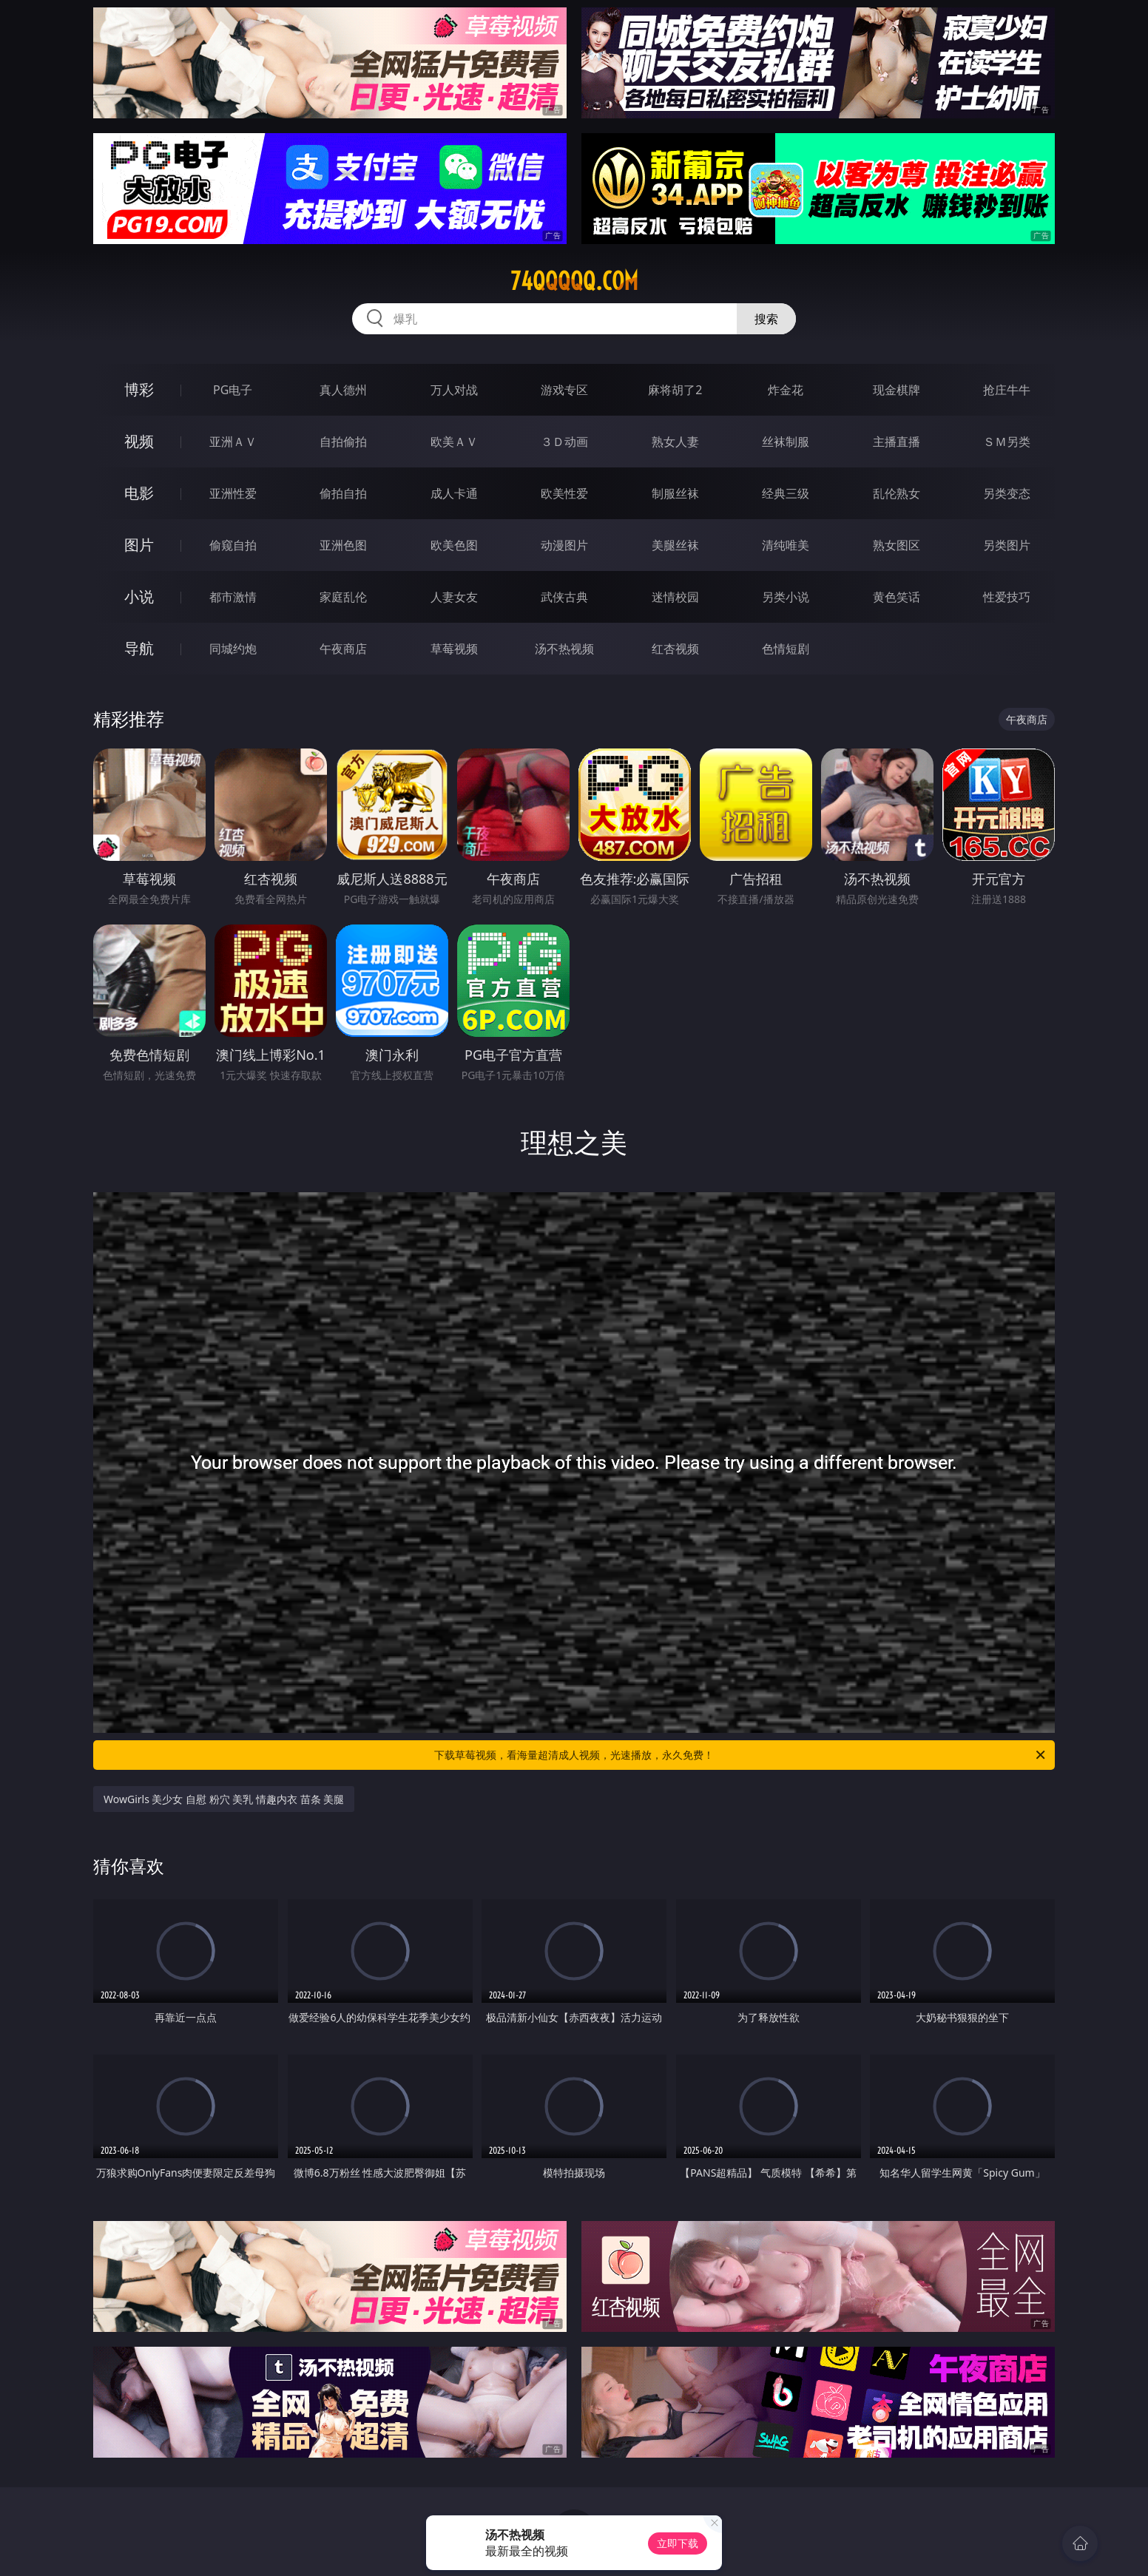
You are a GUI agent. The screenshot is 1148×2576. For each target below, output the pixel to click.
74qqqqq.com (574, 281)
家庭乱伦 (343, 597)
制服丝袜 (675, 493)
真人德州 (343, 390)
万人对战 (454, 390)
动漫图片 (564, 545)
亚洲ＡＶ (233, 441)
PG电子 (232, 390)
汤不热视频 (564, 648)
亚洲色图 (343, 545)
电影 (139, 493)
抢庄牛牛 (1006, 390)
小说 (139, 596)
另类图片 (1006, 545)
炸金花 (785, 390)
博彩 (139, 389)
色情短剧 (785, 648)
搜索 (766, 319)
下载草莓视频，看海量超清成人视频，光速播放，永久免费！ (740, 1755)
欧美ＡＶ (454, 441)
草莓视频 (454, 648)
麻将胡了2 (675, 390)
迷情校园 (675, 597)
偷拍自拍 (343, 493)
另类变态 (1006, 493)
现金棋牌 (896, 390)
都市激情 (233, 597)
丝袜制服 (785, 441)
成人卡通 (454, 493)
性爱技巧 (1006, 597)
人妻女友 (454, 597)
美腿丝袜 (675, 545)
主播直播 (896, 441)
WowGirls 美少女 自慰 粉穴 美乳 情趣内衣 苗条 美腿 (224, 1799)
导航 (139, 648)
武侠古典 (564, 597)
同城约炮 (233, 648)
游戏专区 (564, 390)
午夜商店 (343, 648)
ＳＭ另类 (1006, 441)
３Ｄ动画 (564, 441)
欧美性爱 (564, 493)
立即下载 (677, 2543)
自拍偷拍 (343, 441)
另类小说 (785, 597)
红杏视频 (675, 648)
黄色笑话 (896, 597)
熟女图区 (896, 545)
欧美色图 (454, 545)
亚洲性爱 (233, 493)
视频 (139, 441)
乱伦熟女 (896, 493)
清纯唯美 (785, 545)
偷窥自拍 (233, 545)
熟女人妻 (675, 441)
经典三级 (785, 493)
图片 (139, 545)
